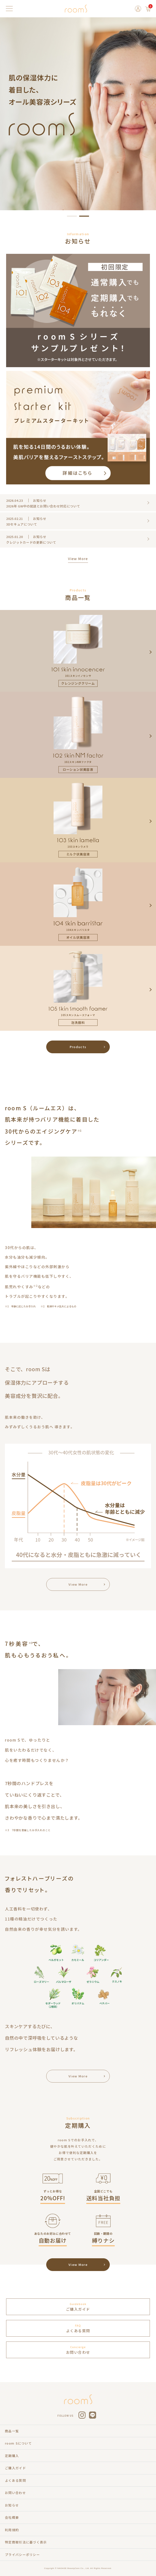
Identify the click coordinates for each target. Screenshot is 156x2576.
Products (78, 1046)
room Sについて (18, 2443)
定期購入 (12, 2455)
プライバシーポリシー (22, 2554)
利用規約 (12, 2530)
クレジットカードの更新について (31, 542)
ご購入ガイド (15, 2468)
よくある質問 (15, 2480)
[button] (72, 216)
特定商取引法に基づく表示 (26, 2542)
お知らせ (12, 2505)
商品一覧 (12, 2431)
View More (78, 559)
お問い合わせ (15, 2492)
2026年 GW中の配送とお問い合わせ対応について (43, 506)
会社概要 (12, 2517)
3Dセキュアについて (21, 524)
